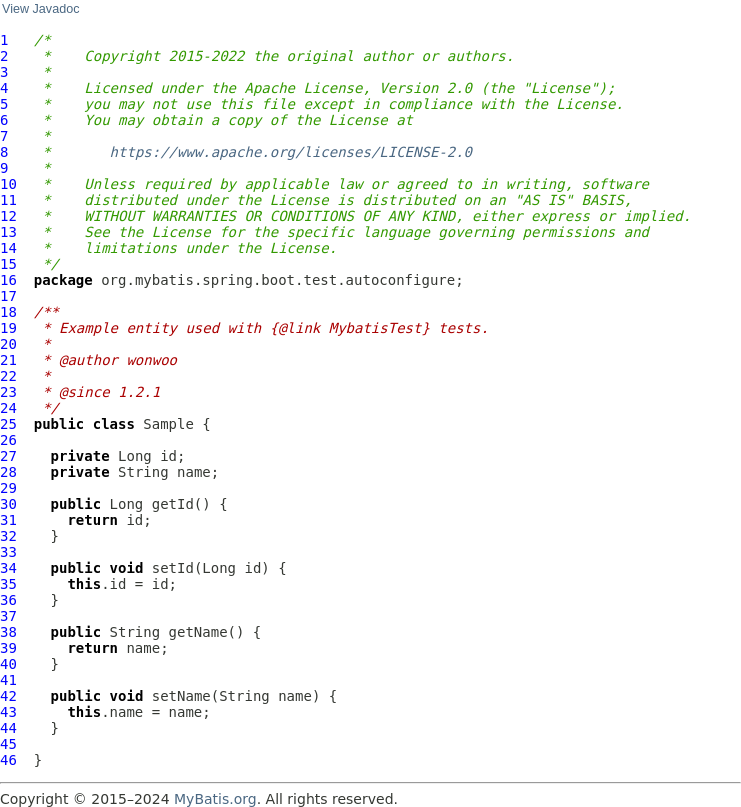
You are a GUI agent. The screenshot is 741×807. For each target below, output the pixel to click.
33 (8, 552)
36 (8, 600)
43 (8, 712)
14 (8, 248)
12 (8, 216)
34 (8, 568)
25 (8, 424)
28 (8, 472)
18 (8, 312)
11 (8, 200)
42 (8, 696)
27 (8, 456)
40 (8, 664)
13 (8, 232)
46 (8, 760)
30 (8, 504)
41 (8, 680)
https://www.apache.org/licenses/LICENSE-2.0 (291, 152)
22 (8, 376)
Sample (168, 424)
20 (8, 344)
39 (8, 648)
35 (8, 584)
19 (8, 328)
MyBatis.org (215, 799)
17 (8, 296)
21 (8, 360)
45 (8, 744)
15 (8, 264)
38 (8, 632)
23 (8, 392)
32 (8, 536)
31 (8, 520)
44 (8, 728)
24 (8, 408)
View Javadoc (40, 9)
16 (8, 280)
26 (8, 440)
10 (8, 184)
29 (8, 488)
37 (8, 616)
